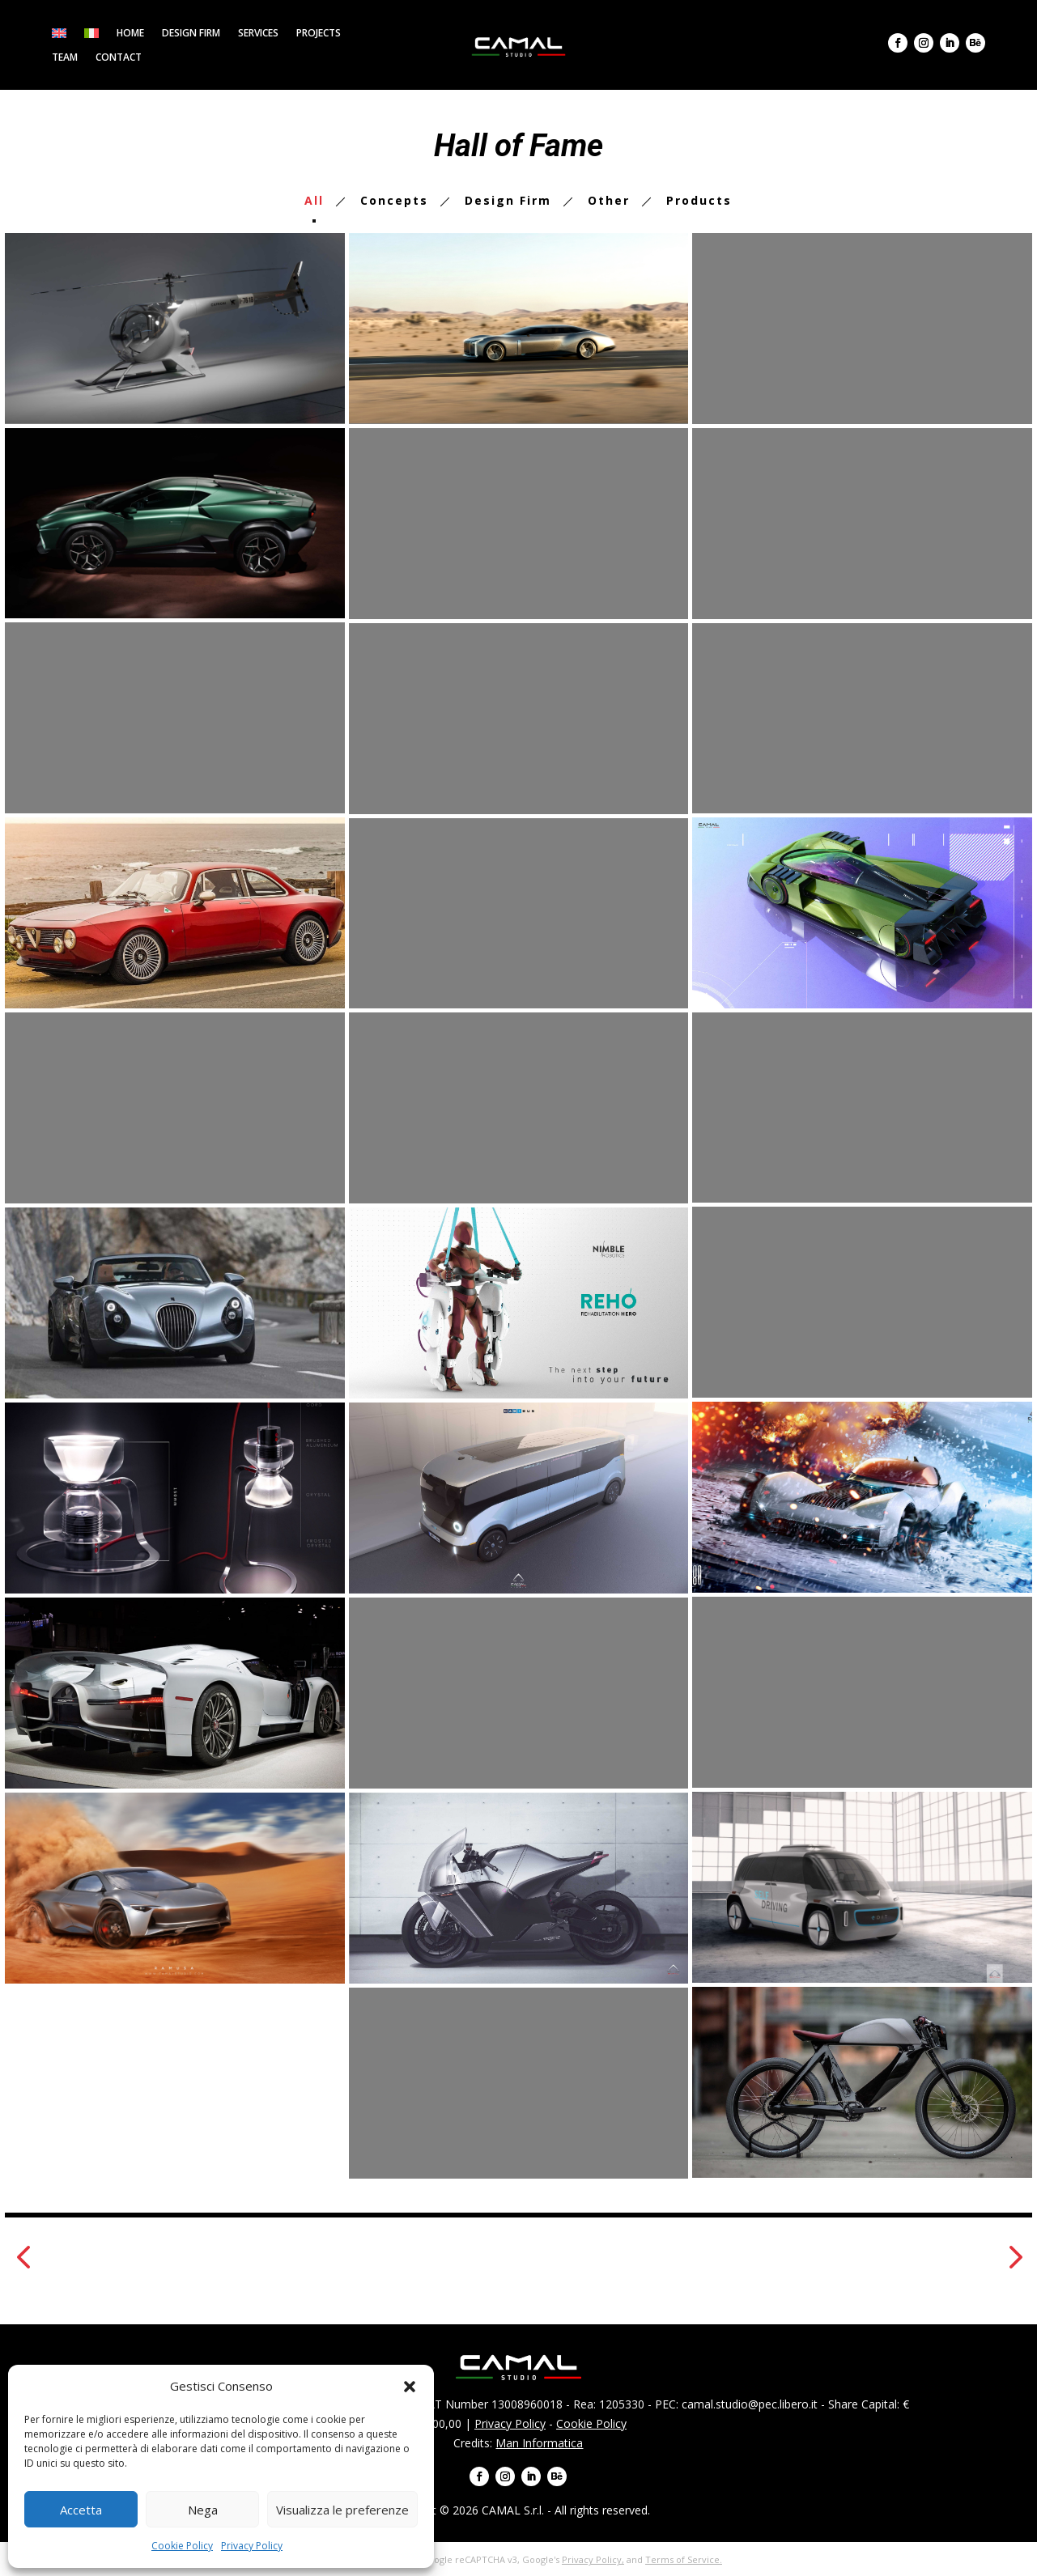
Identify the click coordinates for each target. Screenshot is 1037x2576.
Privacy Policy (252, 2546)
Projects (318, 34)
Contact (119, 58)
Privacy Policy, (593, 2559)
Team (65, 58)
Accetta (81, 2510)
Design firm (191, 34)
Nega (203, 2510)
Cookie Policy (182, 2546)
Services (258, 34)
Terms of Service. (683, 2559)
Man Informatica (539, 2443)
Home (130, 34)
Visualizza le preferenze (342, 2510)
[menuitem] (59, 36)
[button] (410, 2387)
